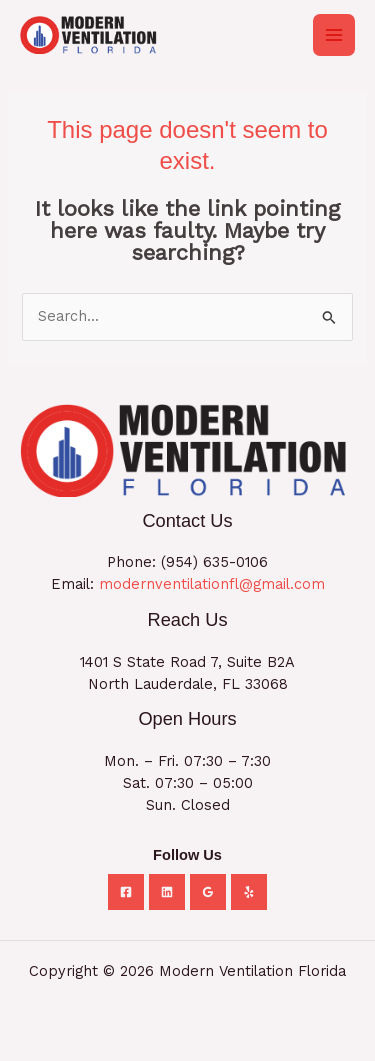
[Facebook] (126, 892)
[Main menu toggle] (334, 35)
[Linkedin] (167, 892)
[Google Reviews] (208, 892)
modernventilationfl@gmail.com (212, 584)
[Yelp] (249, 892)
